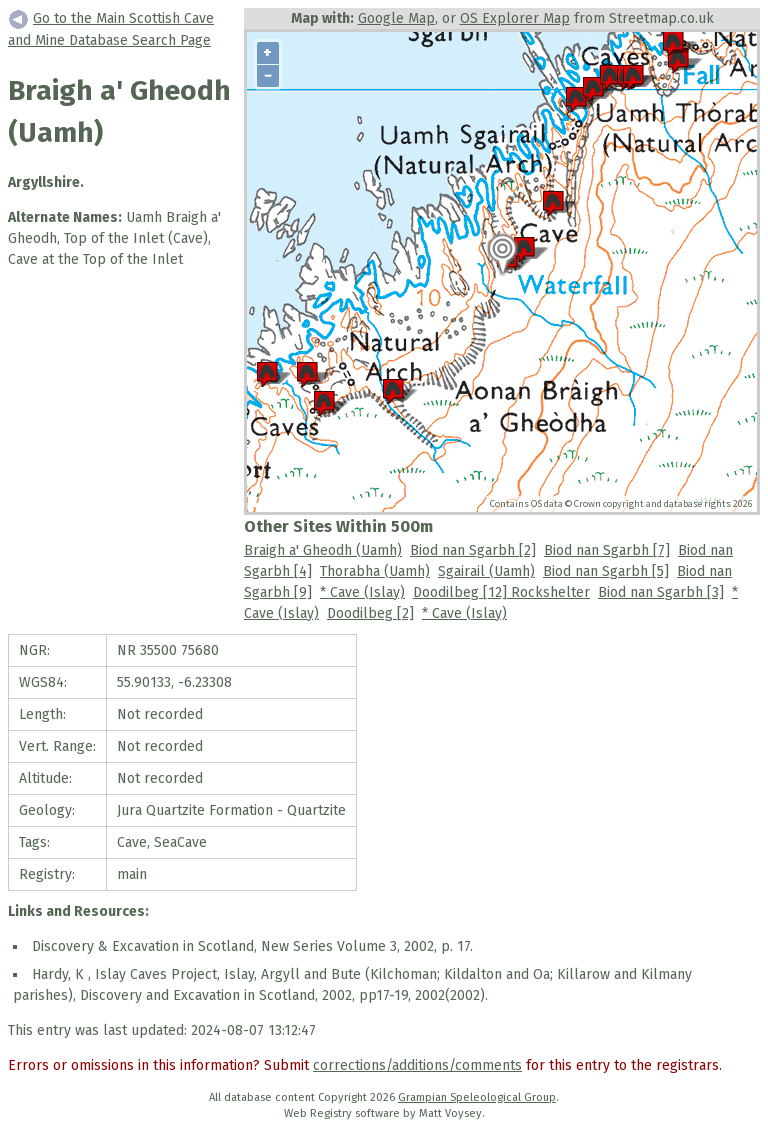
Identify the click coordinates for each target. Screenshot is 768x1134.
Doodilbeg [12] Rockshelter (501, 592)
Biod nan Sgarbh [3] (661, 592)
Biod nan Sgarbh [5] (606, 571)
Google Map (396, 18)
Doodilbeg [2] (370, 613)
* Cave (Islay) (362, 592)
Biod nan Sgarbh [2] (473, 550)
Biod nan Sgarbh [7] (607, 550)
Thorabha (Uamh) (375, 571)
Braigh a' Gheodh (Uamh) (323, 550)
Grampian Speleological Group (477, 1097)
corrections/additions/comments (417, 1065)
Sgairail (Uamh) (486, 571)
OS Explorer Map (515, 18)
